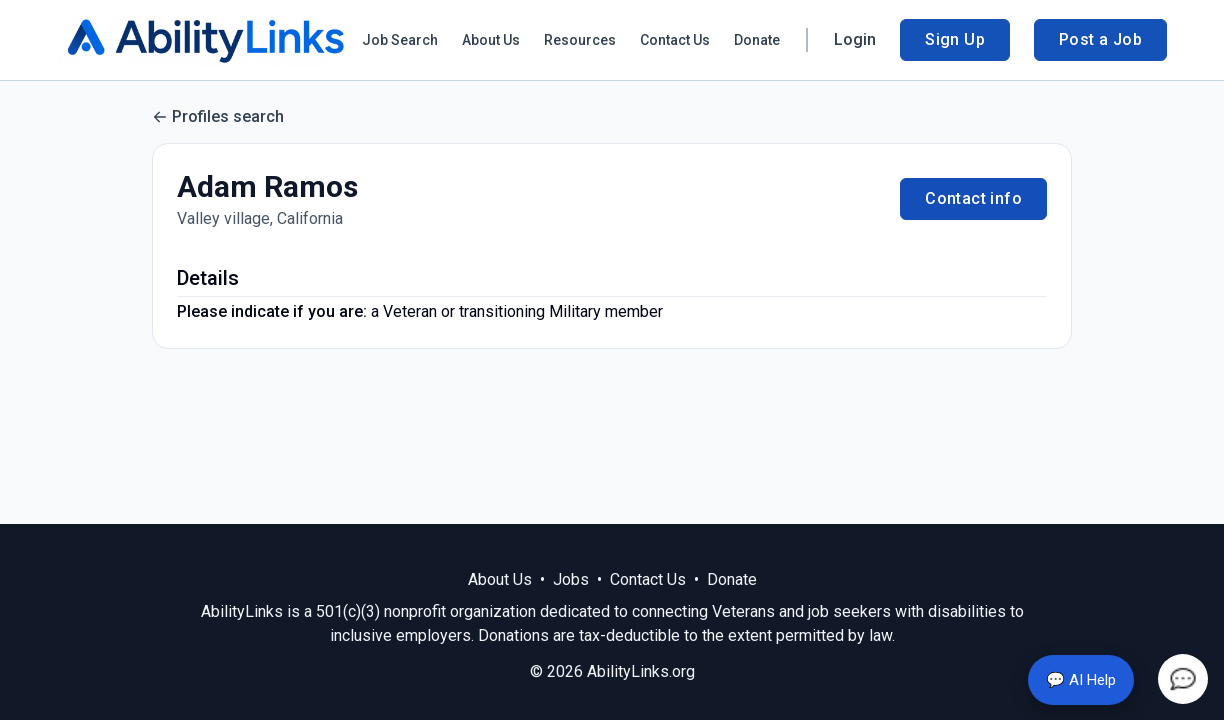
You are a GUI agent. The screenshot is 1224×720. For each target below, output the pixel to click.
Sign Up (955, 39)
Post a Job (1100, 39)
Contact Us (675, 40)
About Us (491, 40)
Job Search (400, 40)
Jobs (571, 579)
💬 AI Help (1081, 680)
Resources (580, 40)
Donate (757, 40)
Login (855, 39)
